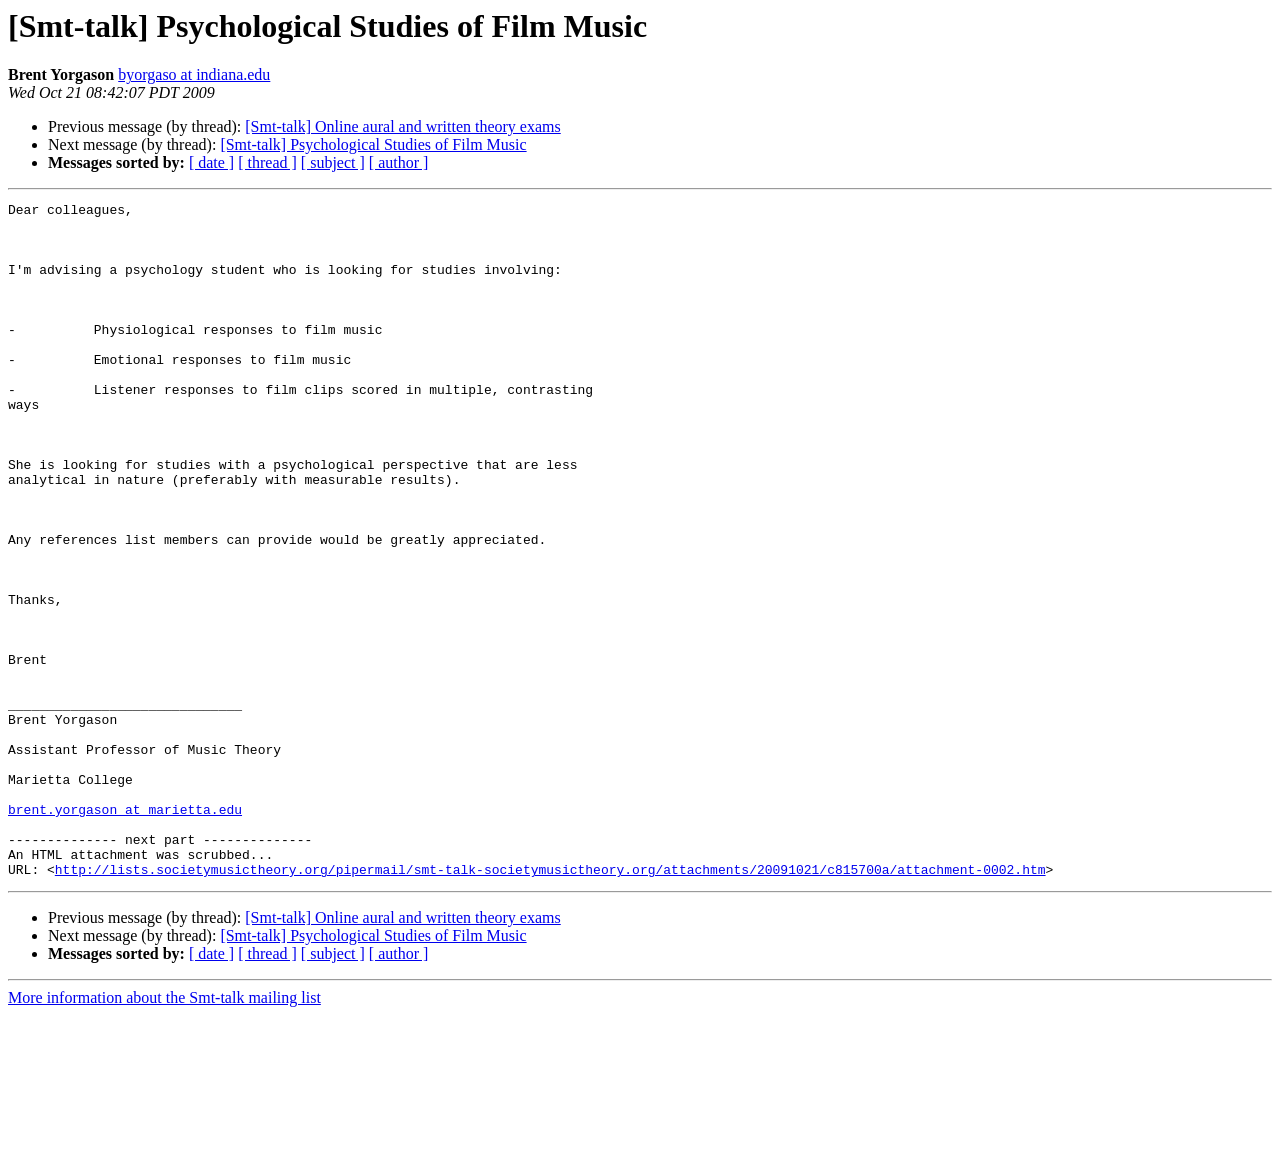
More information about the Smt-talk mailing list (164, 1132)
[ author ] (399, 162)
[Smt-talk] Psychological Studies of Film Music (373, 144)
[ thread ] (267, 162)
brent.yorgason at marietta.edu (125, 932)
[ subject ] (333, 162)
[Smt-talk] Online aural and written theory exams (402, 126)
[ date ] (211, 162)
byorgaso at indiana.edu (194, 74)
